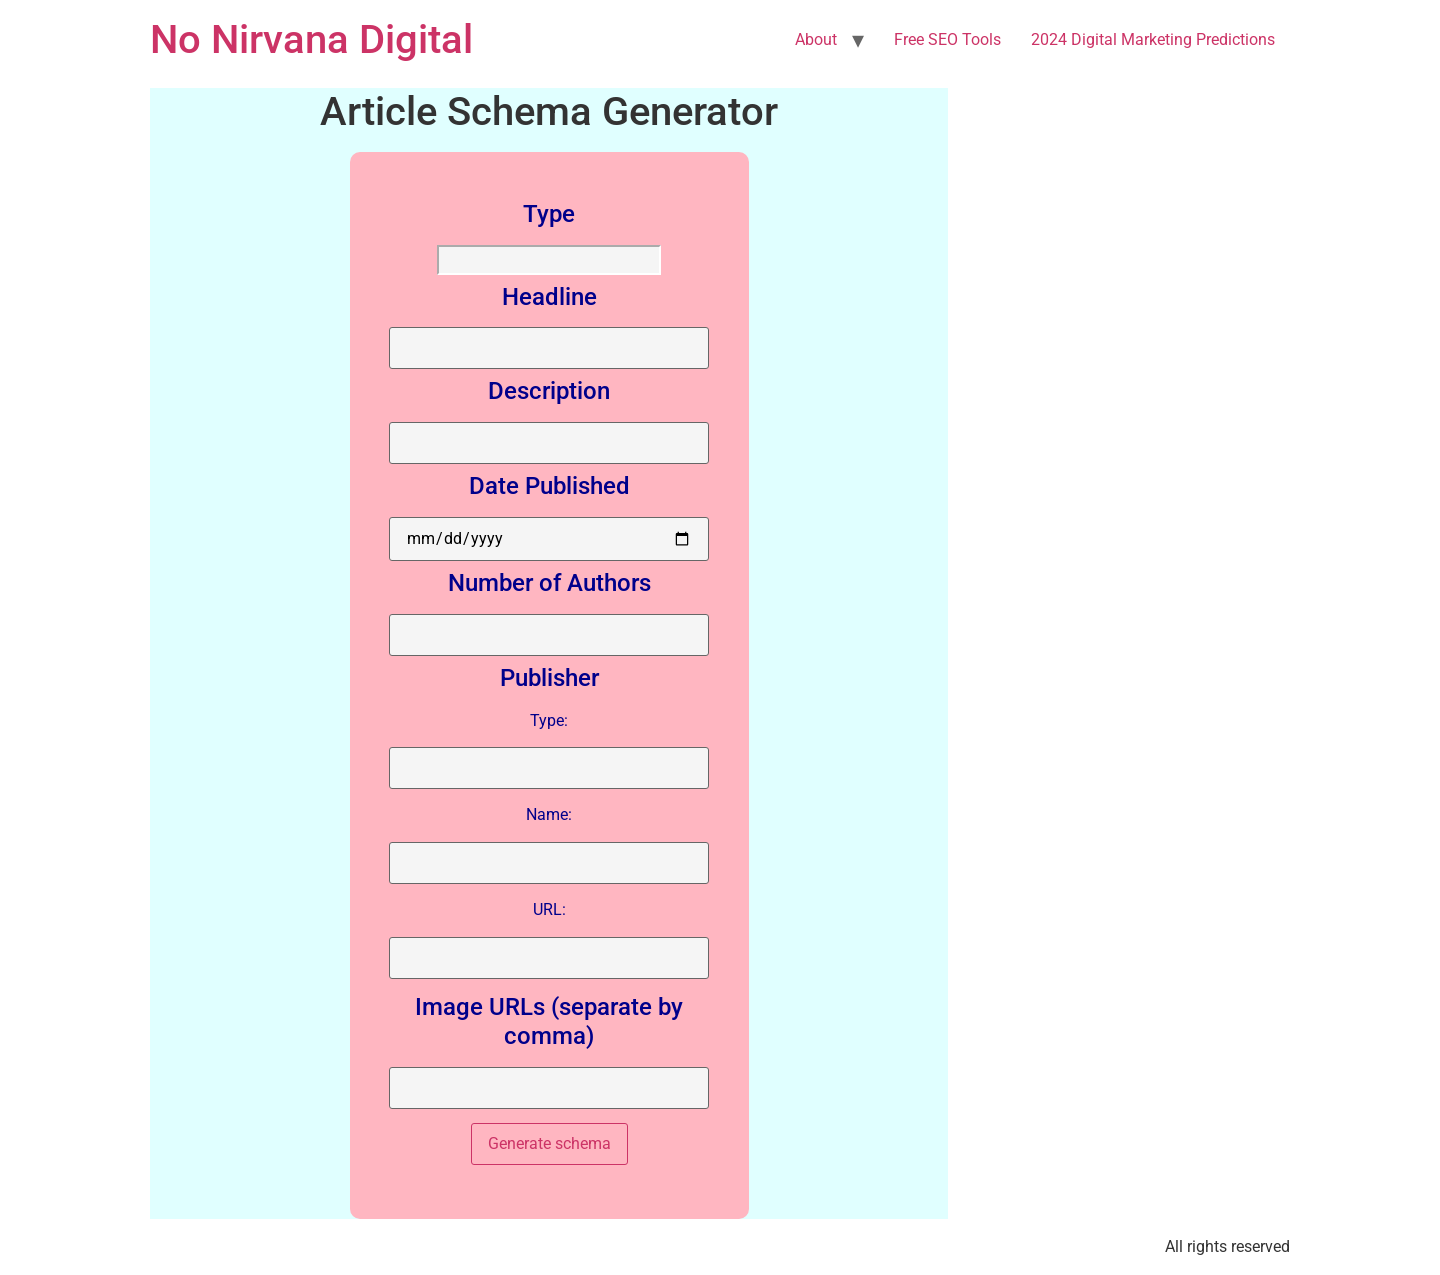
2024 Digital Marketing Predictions (1153, 39)
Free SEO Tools (947, 39)
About (816, 39)
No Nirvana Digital (311, 39)
